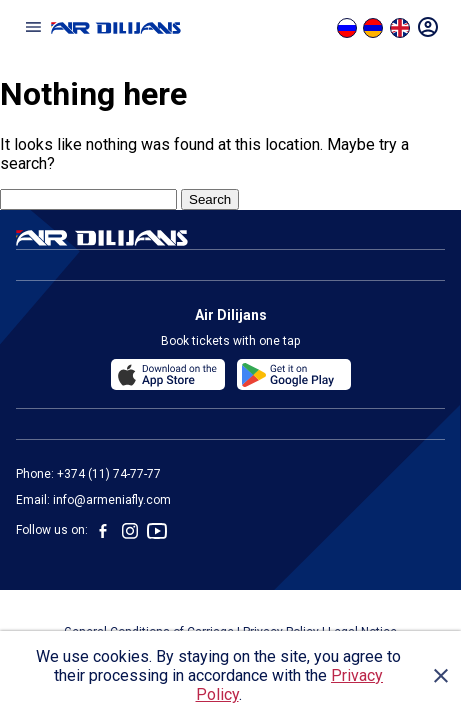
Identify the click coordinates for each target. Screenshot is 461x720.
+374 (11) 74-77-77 (109, 474)
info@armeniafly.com (112, 500)
